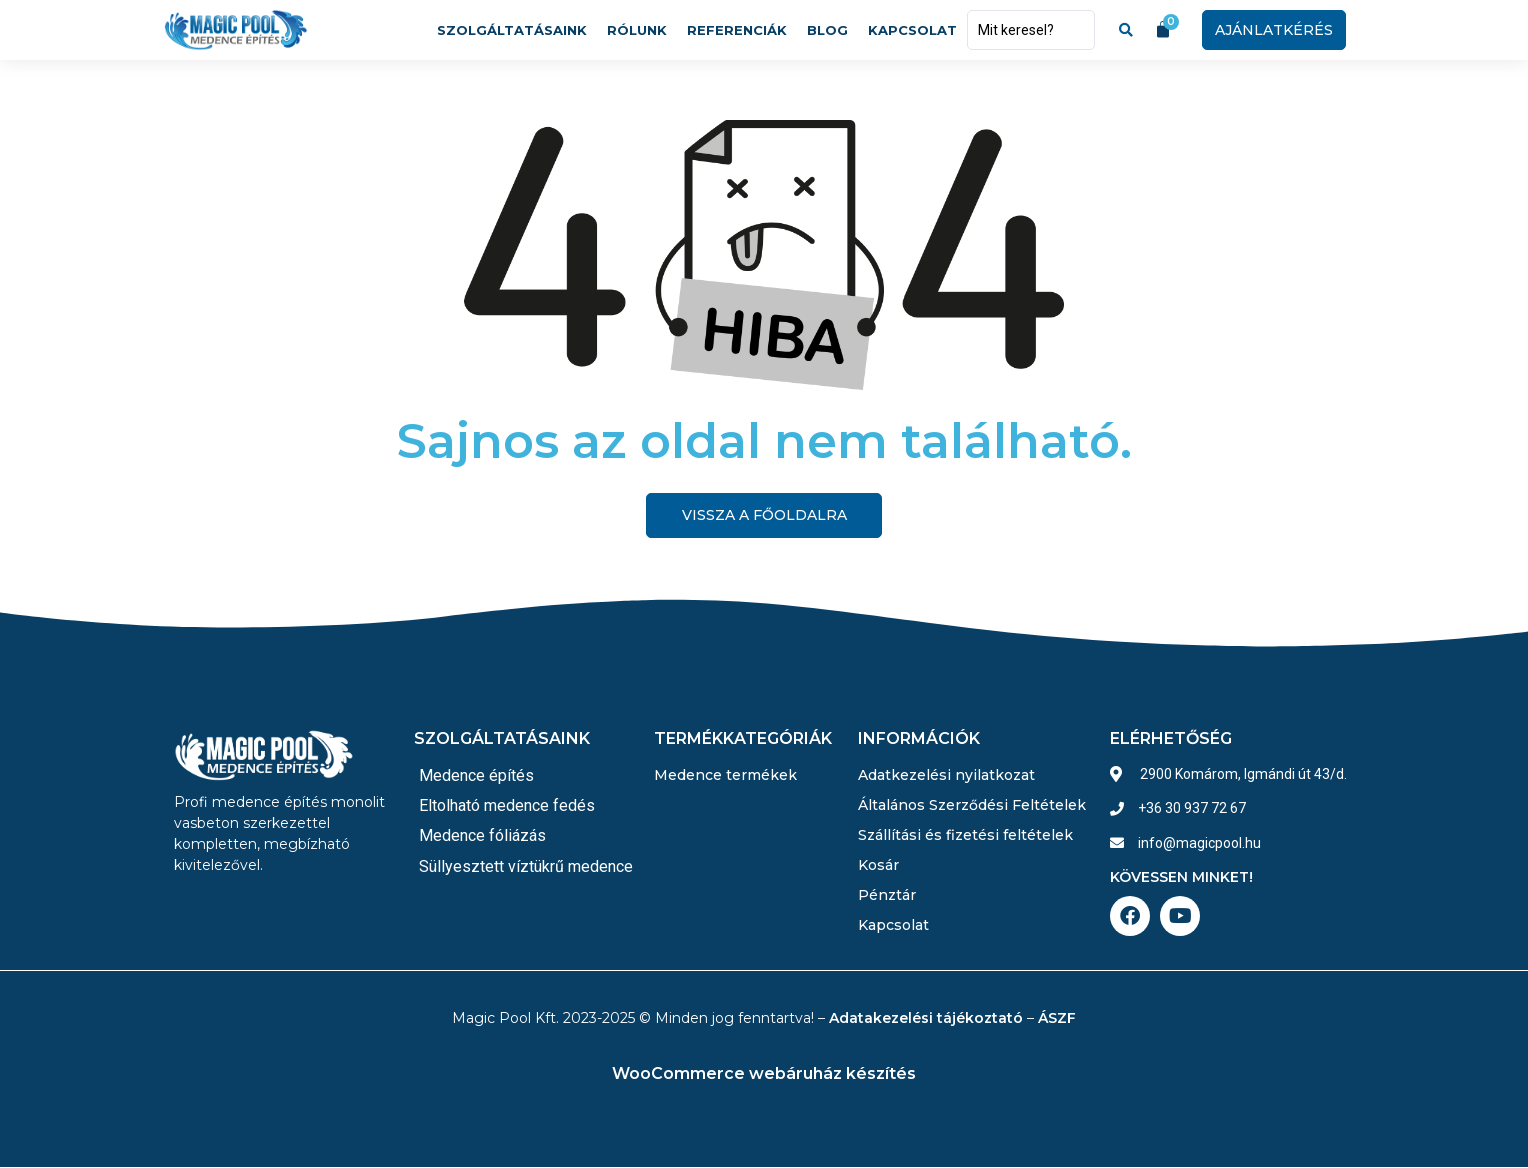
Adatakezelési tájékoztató (926, 1018)
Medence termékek (725, 775)
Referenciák (737, 30)
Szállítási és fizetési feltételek (965, 835)
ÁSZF (1057, 1018)
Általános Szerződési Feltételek (972, 805)
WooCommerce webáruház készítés (764, 1073)
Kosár (878, 865)
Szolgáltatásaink (512, 30)
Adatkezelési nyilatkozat (946, 775)
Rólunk (637, 30)
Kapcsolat (912, 30)
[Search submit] (1126, 30)
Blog (827, 30)
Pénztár (887, 895)
